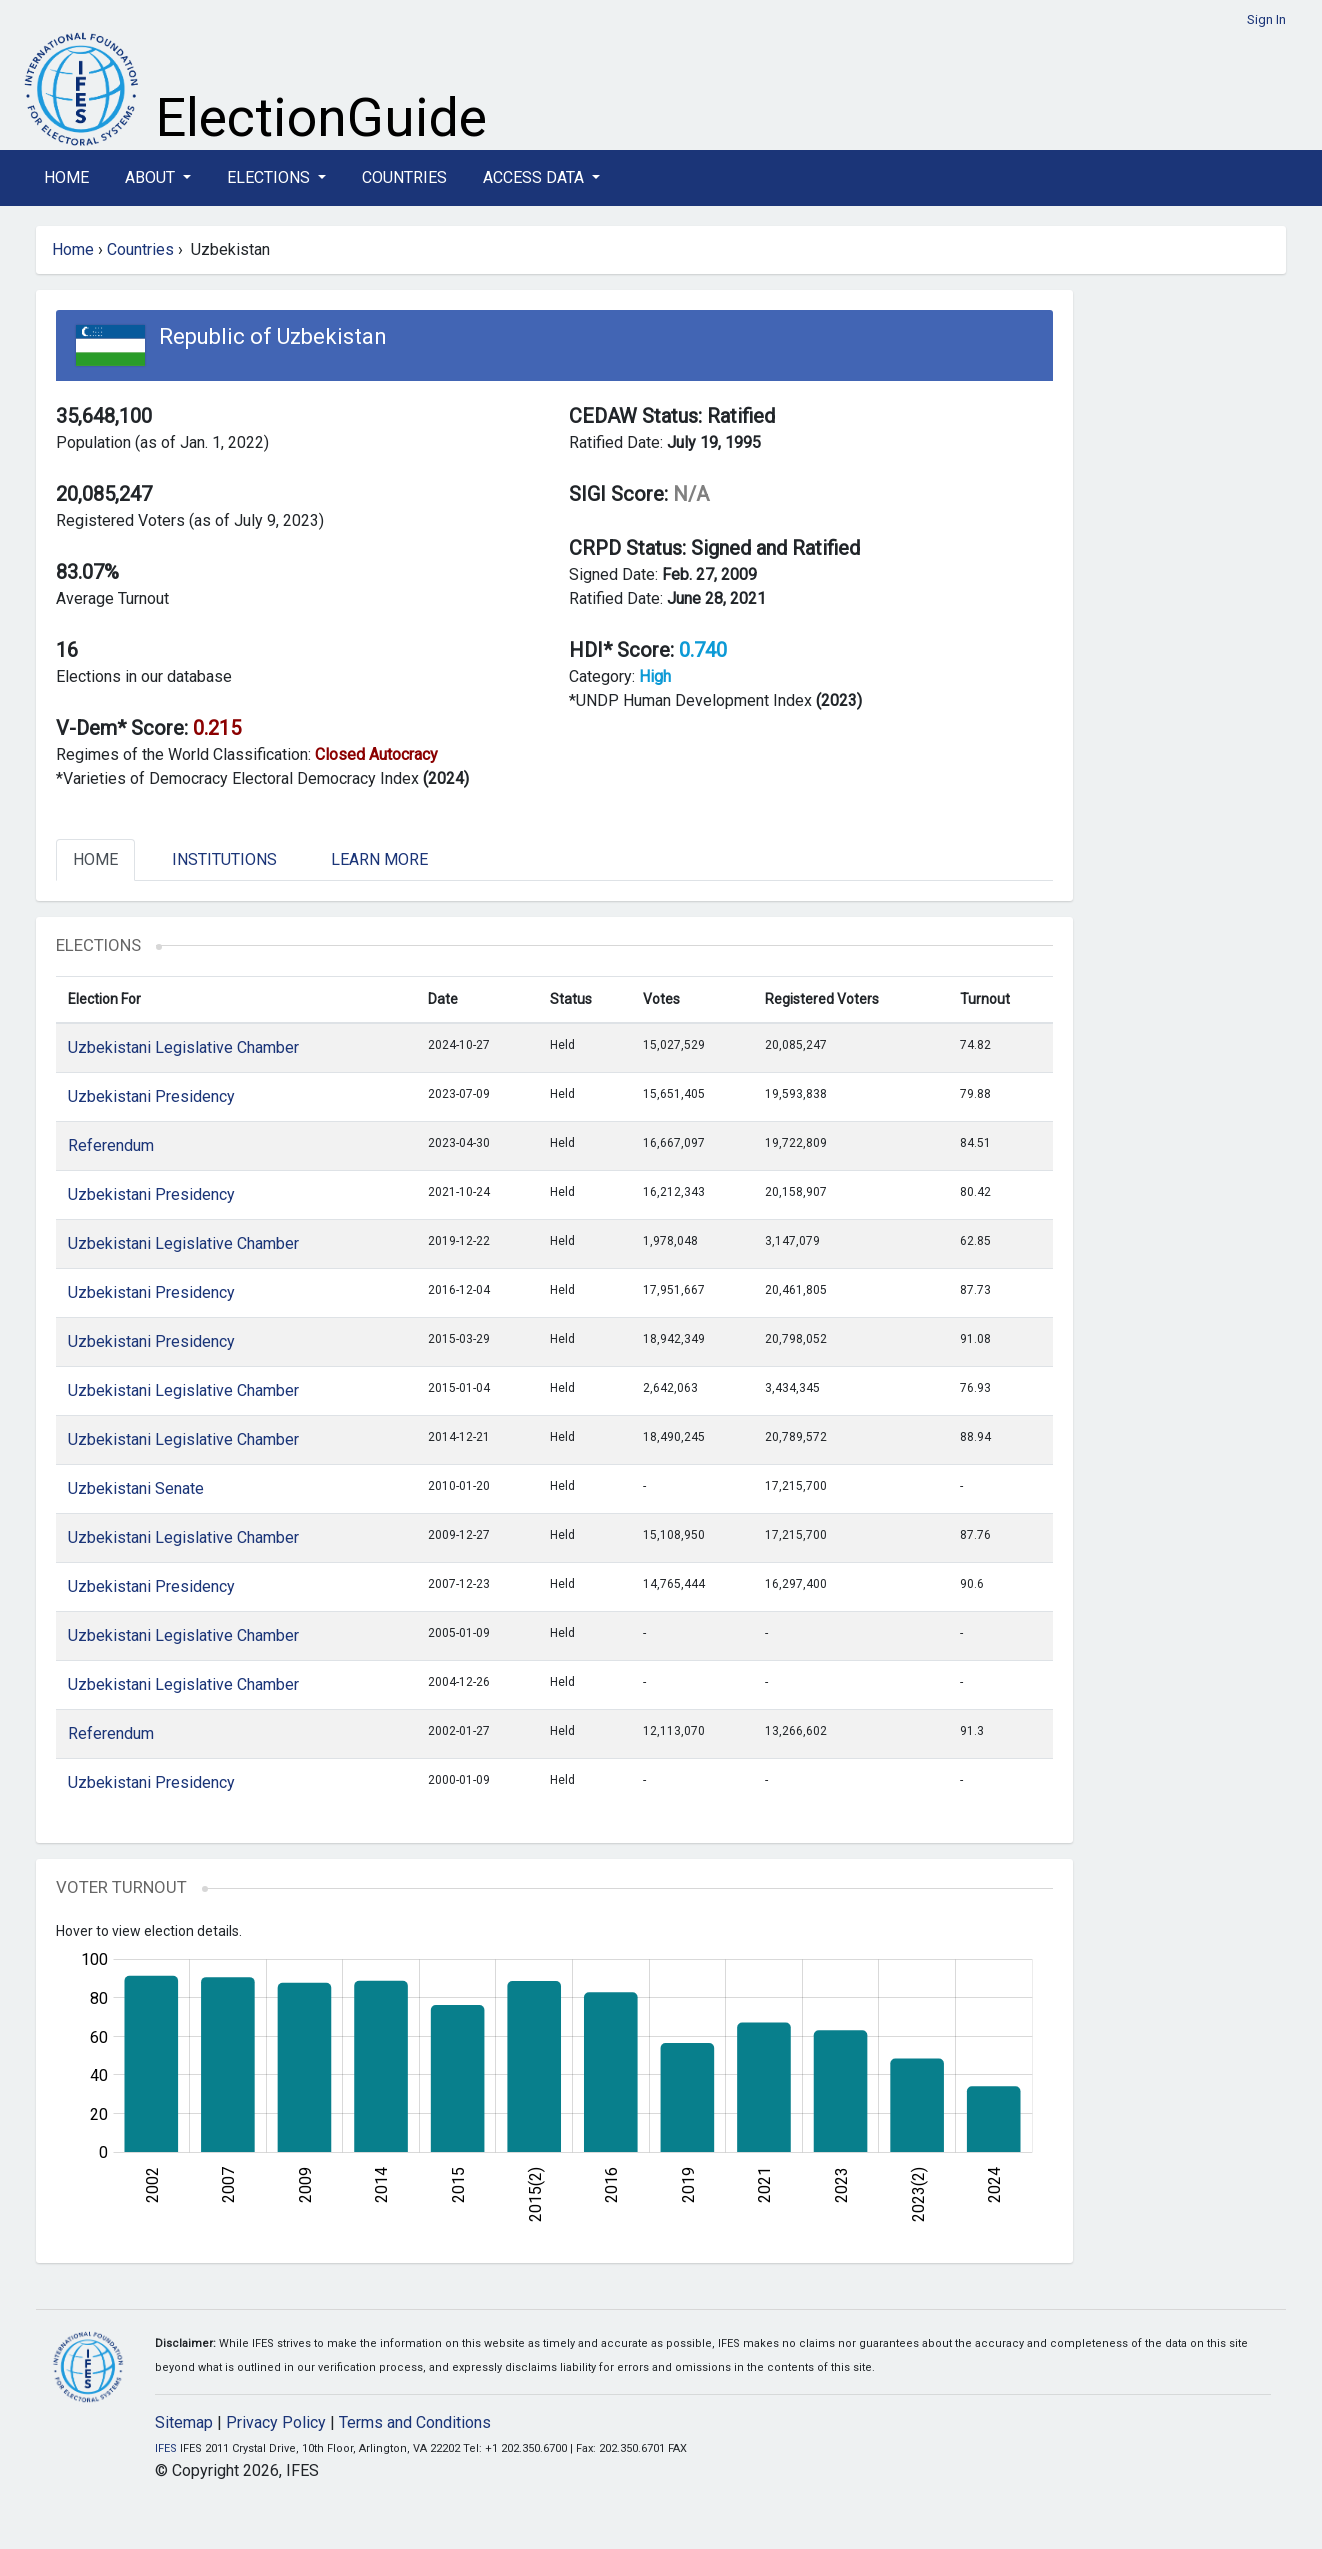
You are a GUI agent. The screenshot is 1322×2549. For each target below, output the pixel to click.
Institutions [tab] (224, 859)
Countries (404, 177)
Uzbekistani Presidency (151, 1096)
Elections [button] (270, 177)
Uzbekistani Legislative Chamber (183, 1047)
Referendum (111, 1145)
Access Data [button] (535, 177)
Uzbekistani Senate (136, 1488)
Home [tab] (95, 859)
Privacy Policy (276, 2422)
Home (66, 177)
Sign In (1266, 19)
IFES (166, 2448)
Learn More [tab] (379, 859)
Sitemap (184, 2422)
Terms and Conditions (415, 2422)
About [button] (152, 177)
